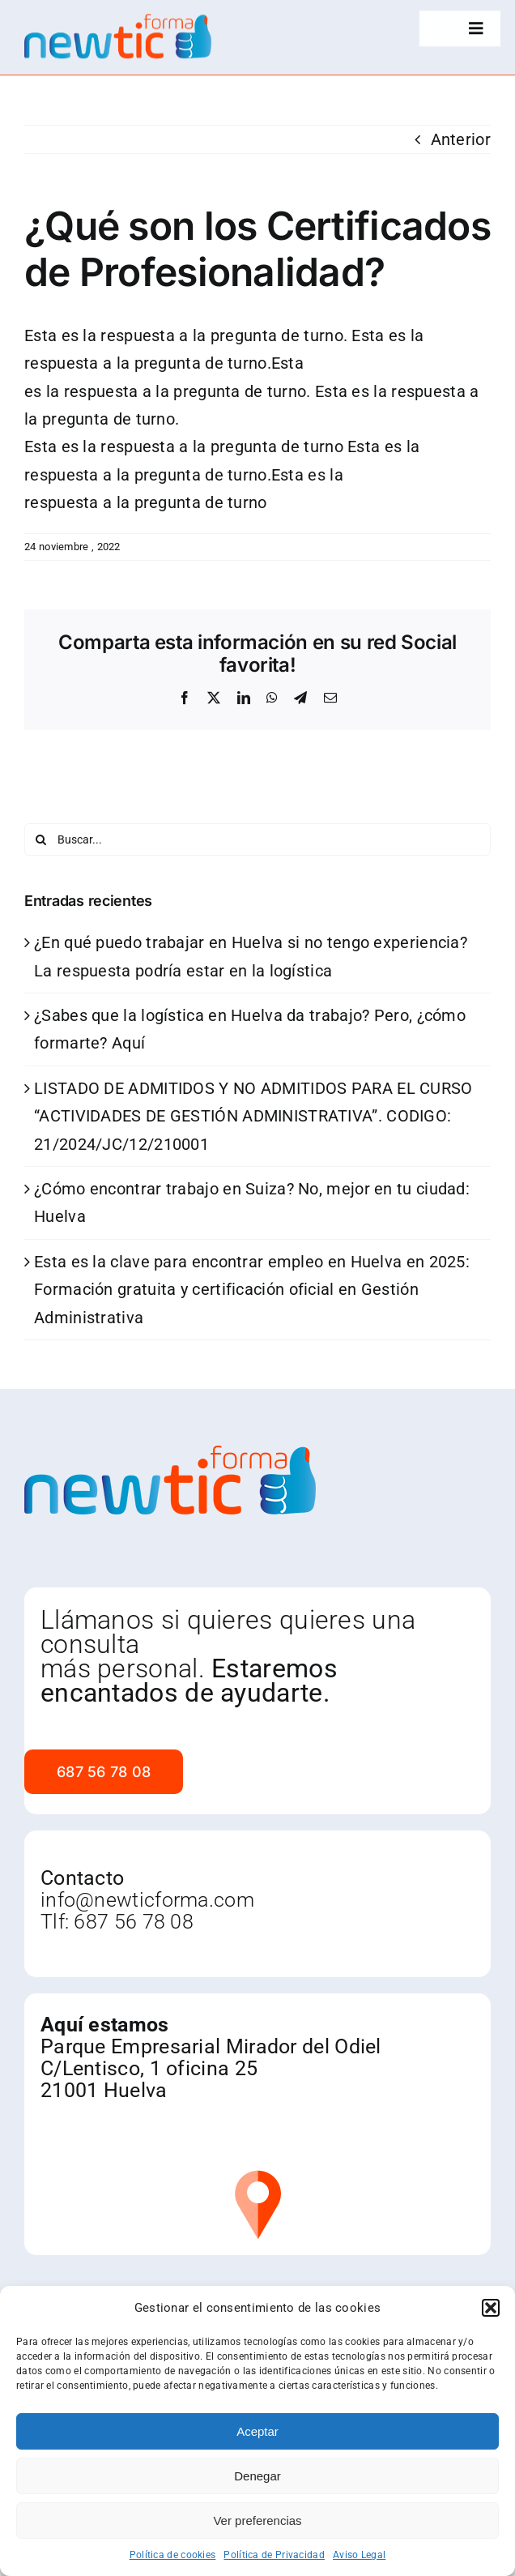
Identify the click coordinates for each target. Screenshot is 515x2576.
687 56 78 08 (134, 1921)
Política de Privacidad (274, 2555)
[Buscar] (40, 839)
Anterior (461, 139)
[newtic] (117, 20)
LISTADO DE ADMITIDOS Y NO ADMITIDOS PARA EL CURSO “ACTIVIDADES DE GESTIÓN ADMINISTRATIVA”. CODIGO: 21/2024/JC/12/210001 (253, 1116)
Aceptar (257, 2431)
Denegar (257, 2476)
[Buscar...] (257, 839)
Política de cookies (173, 2555)
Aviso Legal (359, 2555)
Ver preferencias (257, 2520)
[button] (491, 2308)
